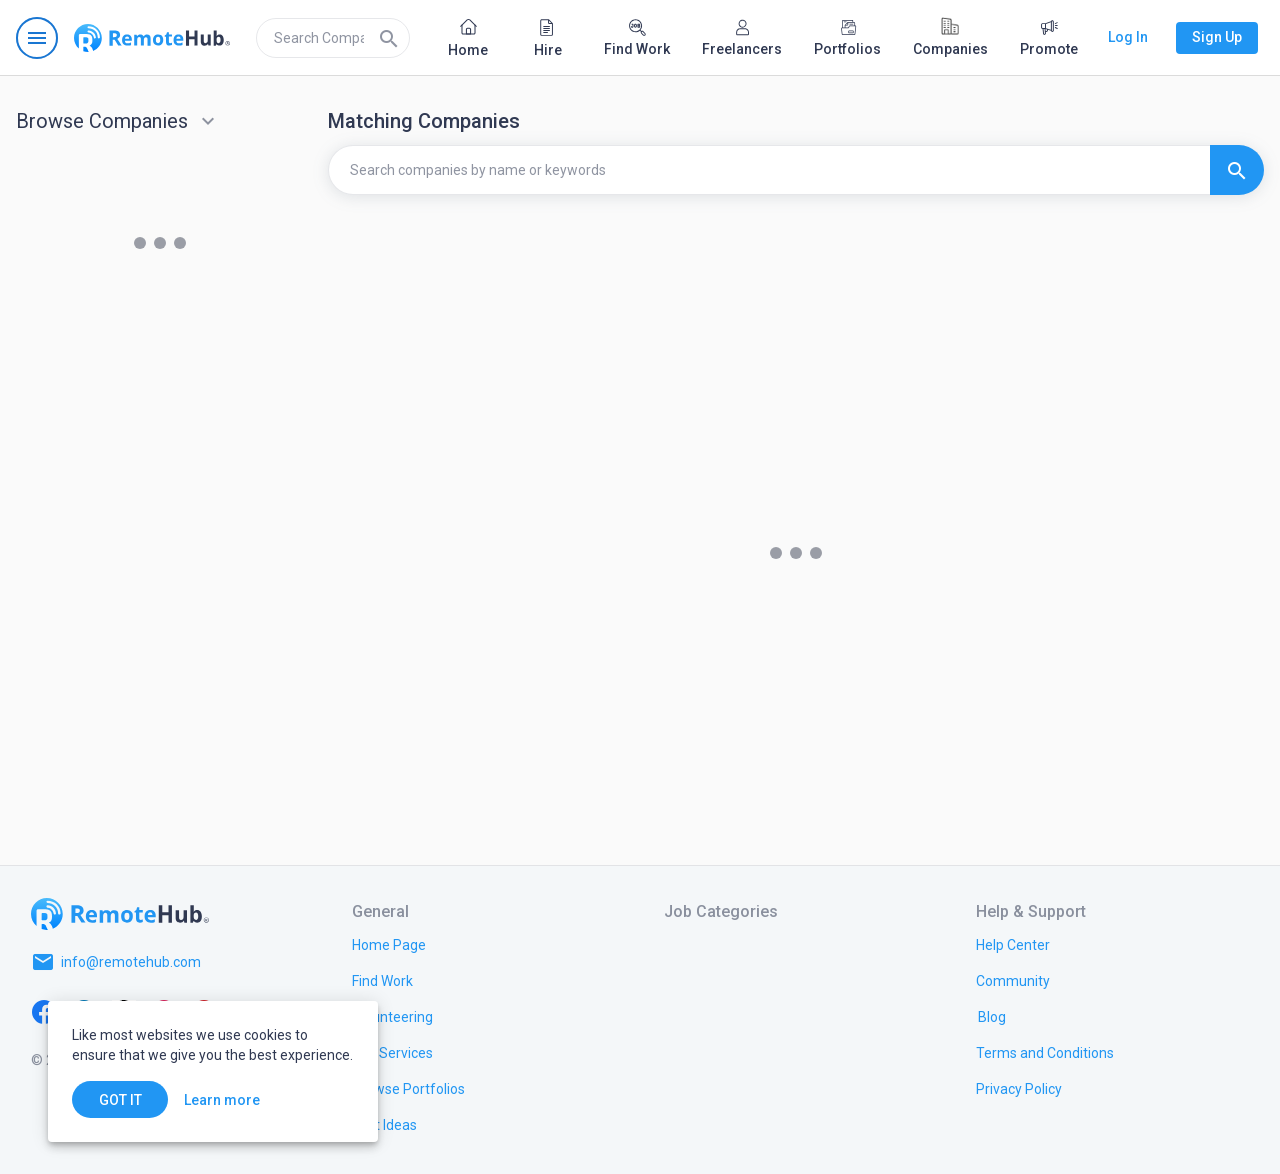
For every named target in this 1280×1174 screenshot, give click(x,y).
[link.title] (389, 944)
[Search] (389, 38)
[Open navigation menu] (37, 38)
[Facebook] (44, 1010)
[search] (333, 38)
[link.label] (1013, 944)
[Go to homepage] (152, 38)
